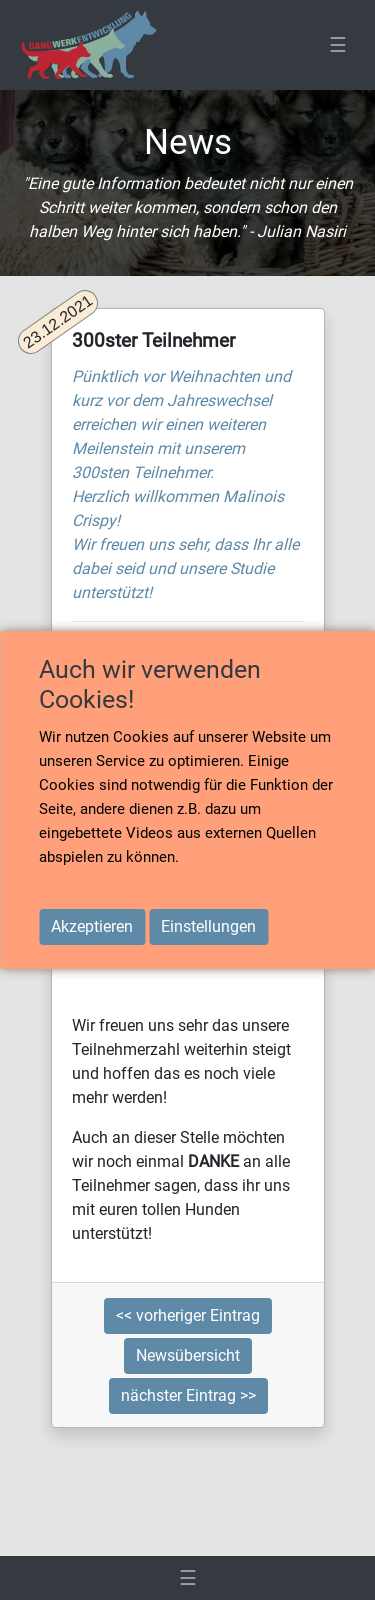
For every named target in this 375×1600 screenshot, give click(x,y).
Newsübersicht (188, 1355)
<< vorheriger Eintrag (188, 1315)
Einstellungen (208, 926)
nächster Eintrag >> (188, 1395)
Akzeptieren (92, 926)
